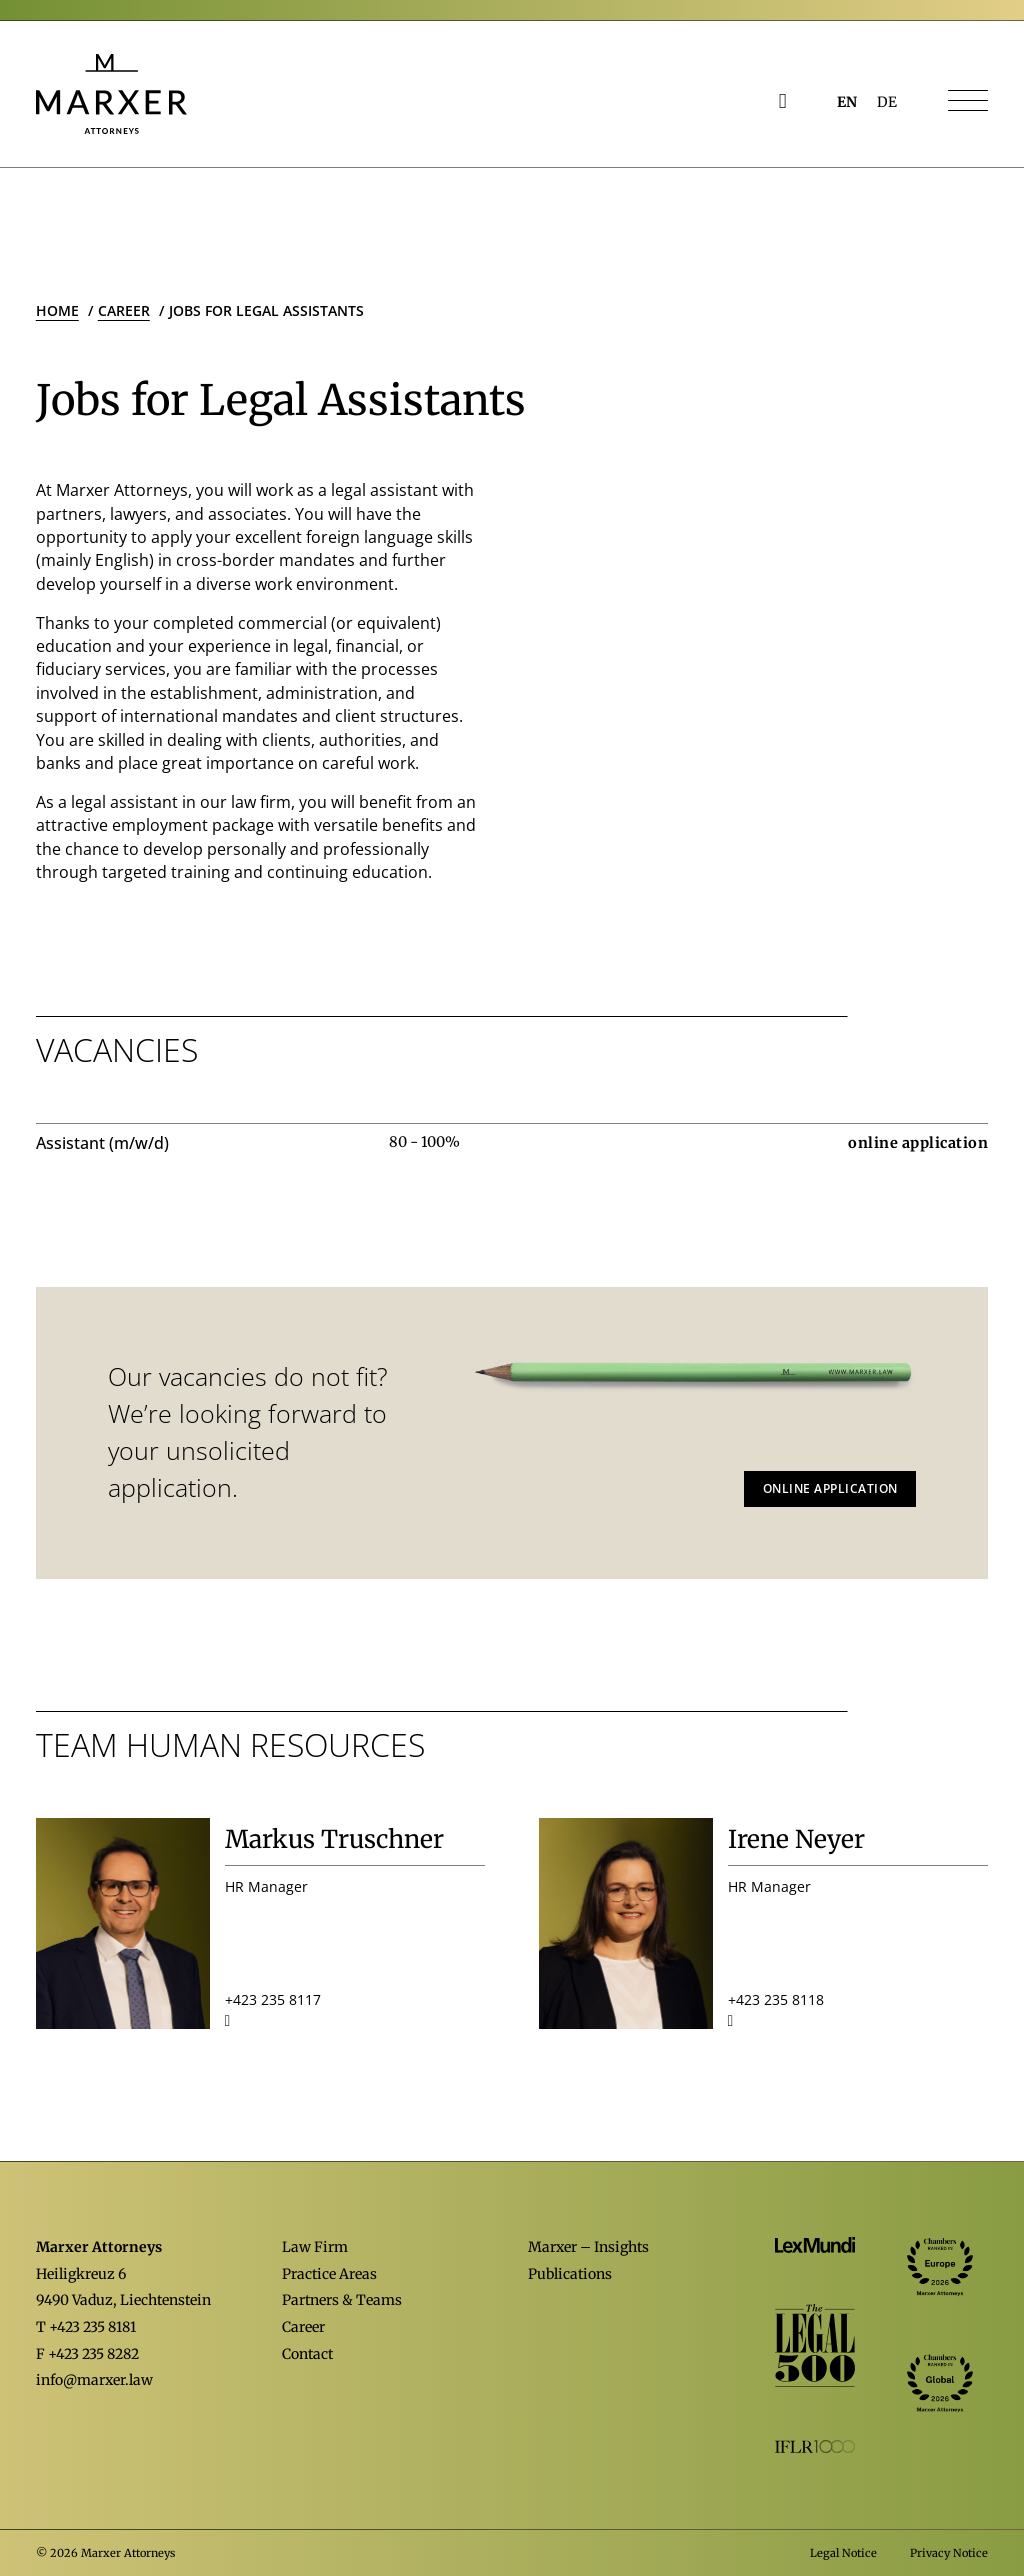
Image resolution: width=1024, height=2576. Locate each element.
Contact (307, 2354)
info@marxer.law (94, 2380)
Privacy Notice (949, 2553)
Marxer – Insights (588, 2247)
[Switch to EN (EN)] (847, 102)
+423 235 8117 (273, 1999)
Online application (830, 1488)
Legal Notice (843, 2553)
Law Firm (315, 2247)
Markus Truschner (334, 1839)
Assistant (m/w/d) (102, 1143)
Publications (570, 2274)
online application (918, 1143)
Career (303, 2327)
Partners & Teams (342, 2300)
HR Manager (266, 1886)
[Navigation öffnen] (968, 102)
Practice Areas (329, 2274)
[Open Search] (783, 101)
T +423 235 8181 (86, 2327)
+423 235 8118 (776, 1999)
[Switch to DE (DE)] (887, 102)
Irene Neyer (796, 1839)
